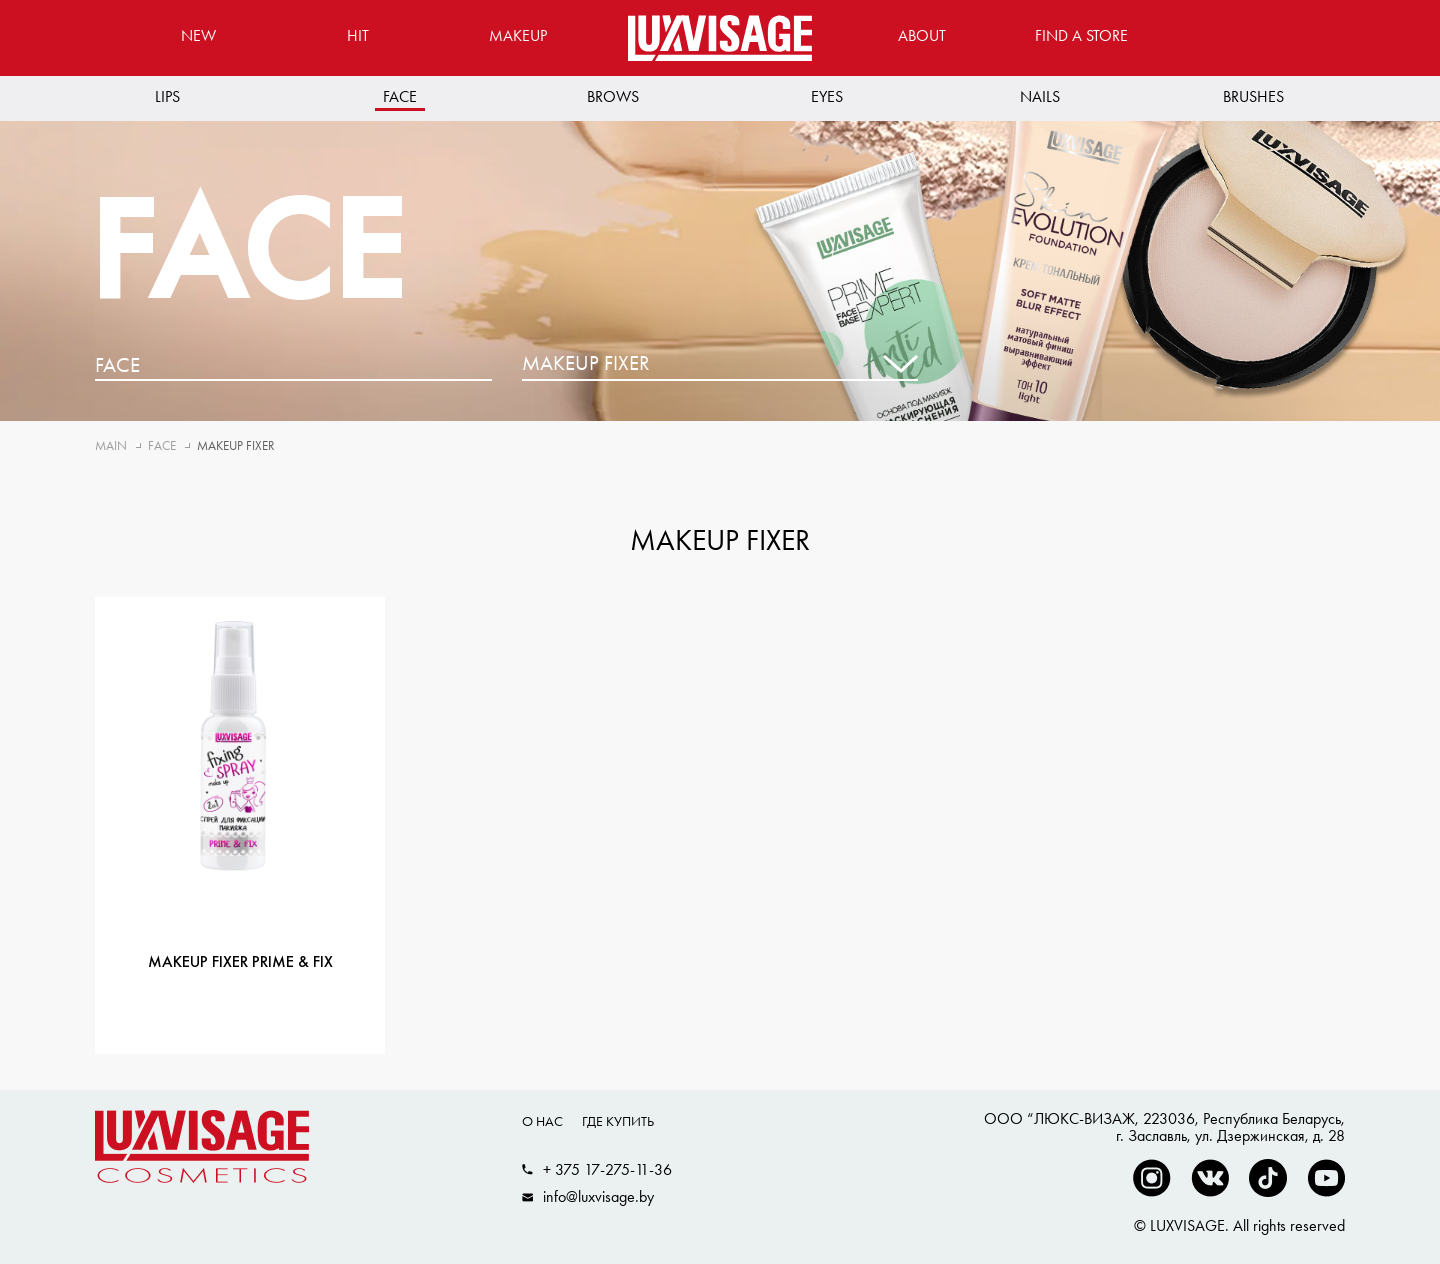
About (922, 35)
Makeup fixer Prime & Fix (240, 963)
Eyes (827, 96)
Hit (358, 35)
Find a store (1081, 35)
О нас (542, 1121)
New (198, 35)
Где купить (618, 1121)
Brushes (1253, 96)
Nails (1040, 96)
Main (111, 445)
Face (400, 96)
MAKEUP (518, 35)
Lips (167, 96)
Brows (613, 96)
